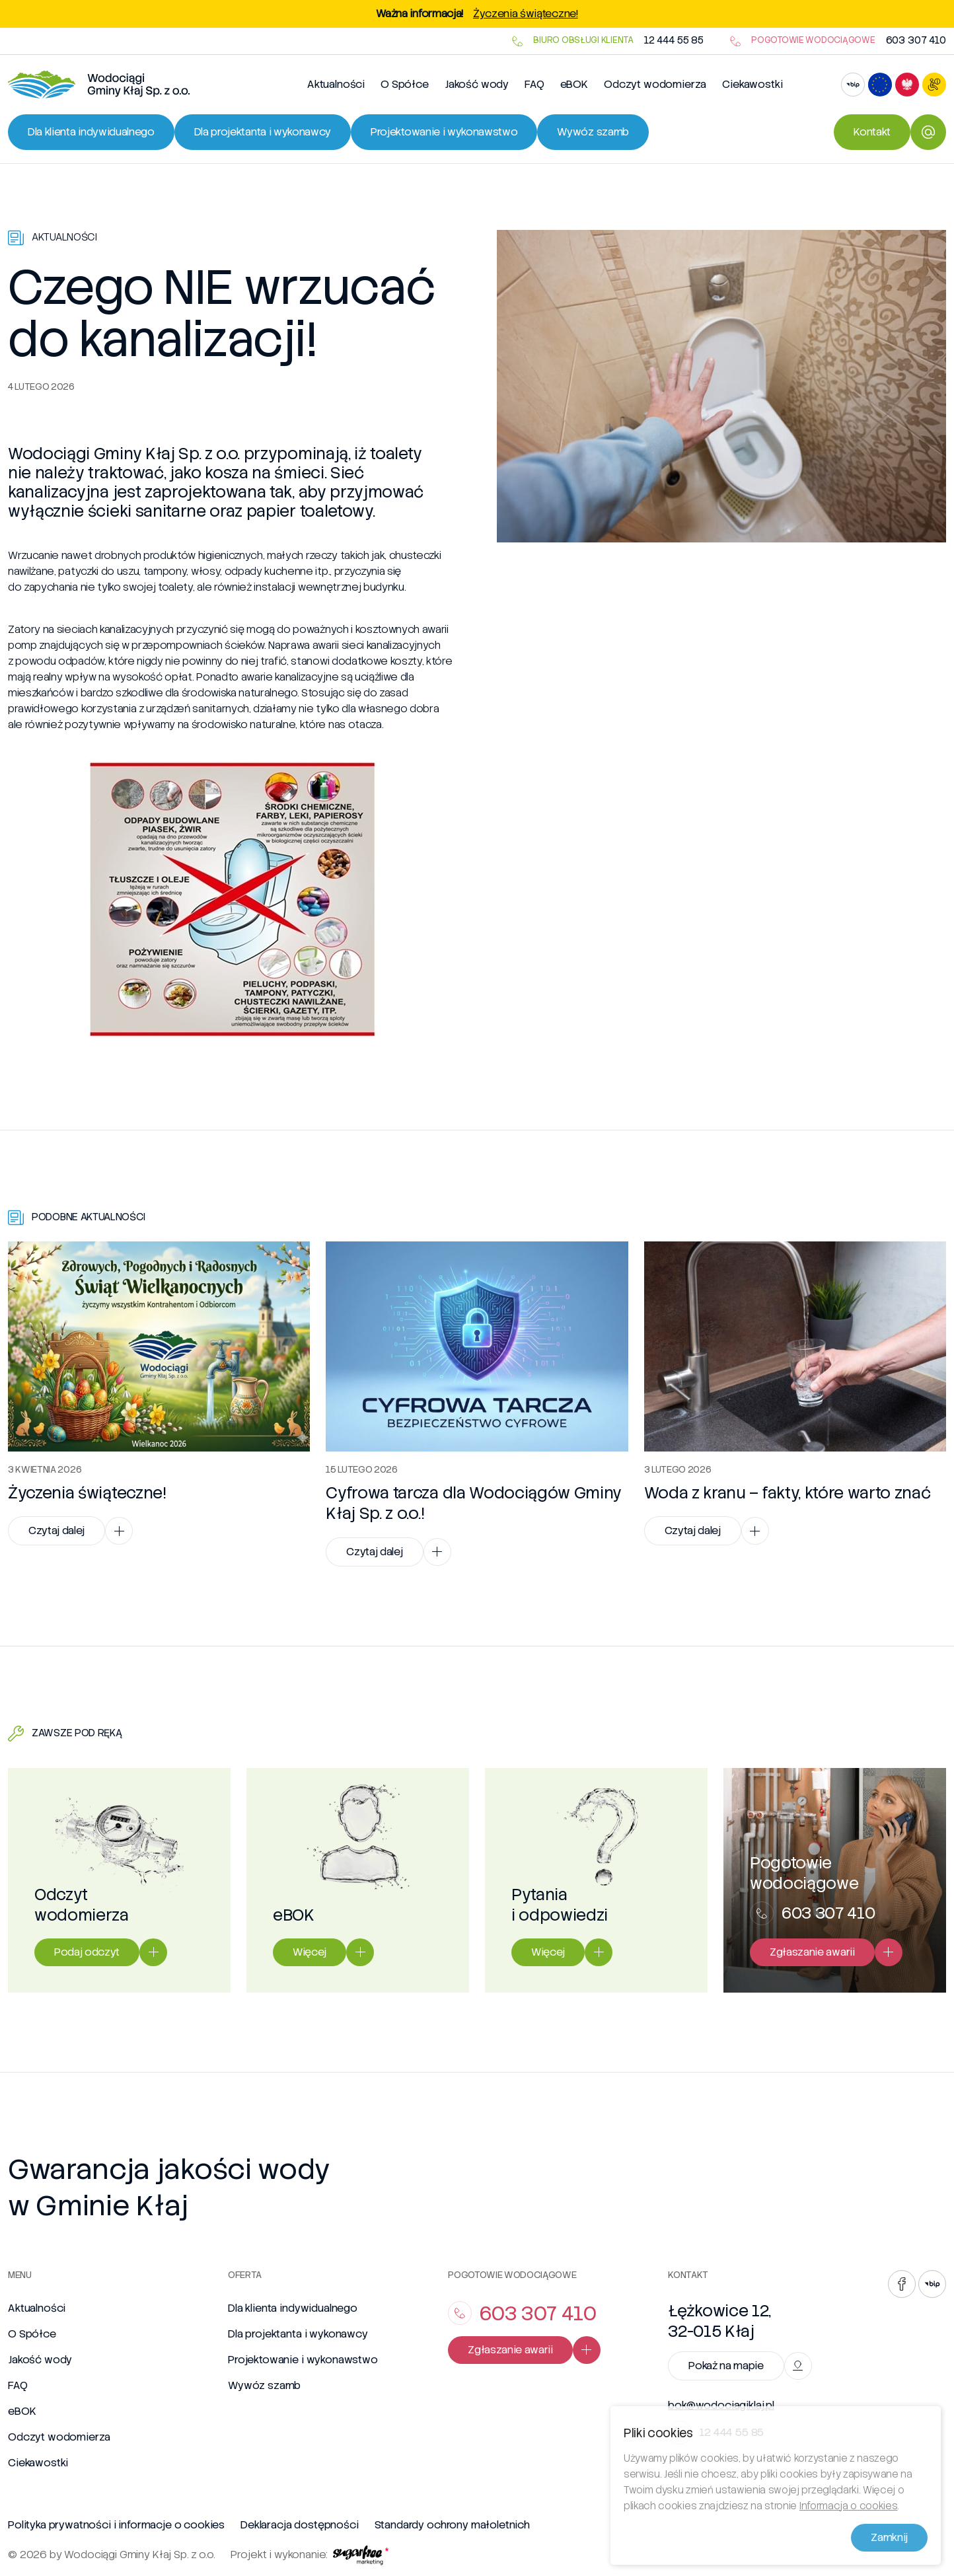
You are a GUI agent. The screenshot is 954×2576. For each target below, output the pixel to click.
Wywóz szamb (264, 2385)
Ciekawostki (752, 84)
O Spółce (405, 84)
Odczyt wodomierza (655, 84)
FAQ (534, 84)
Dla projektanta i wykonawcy (298, 2334)
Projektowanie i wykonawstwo (303, 2360)
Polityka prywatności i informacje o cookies (116, 2525)
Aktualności (336, 84)
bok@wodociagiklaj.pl (721, 2405)
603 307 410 (916, 41)
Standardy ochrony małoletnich (452, 2525)
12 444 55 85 (674, 41)
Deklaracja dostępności (299, 2525)
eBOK (574, 84)
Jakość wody (477, 84)
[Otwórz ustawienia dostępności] (934, 84)
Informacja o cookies (848, 2510)
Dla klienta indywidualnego (292, 2308)
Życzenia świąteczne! (525, 14)
